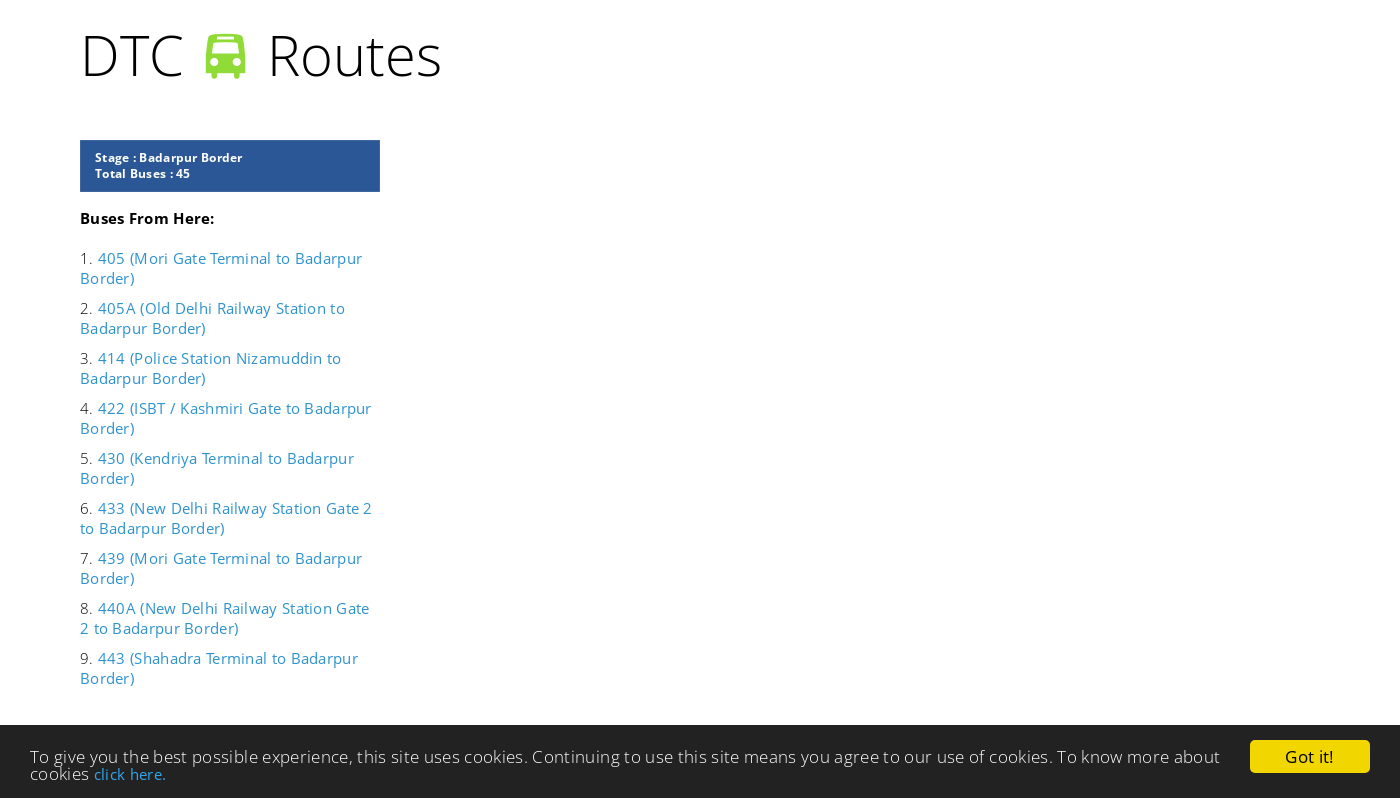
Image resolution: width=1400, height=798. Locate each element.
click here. (130, 774)
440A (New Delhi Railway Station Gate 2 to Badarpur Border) (224, 618)
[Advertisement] (910, 280)
